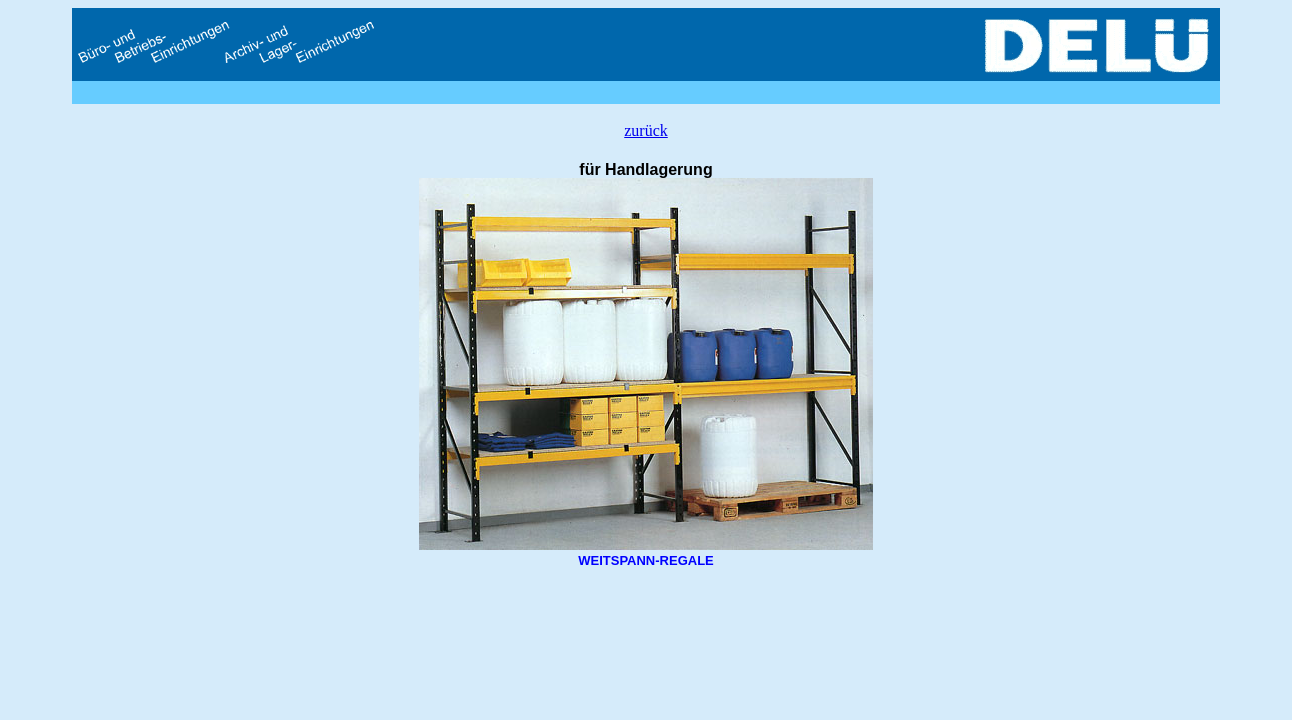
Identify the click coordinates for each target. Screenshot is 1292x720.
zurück (646, 130)
